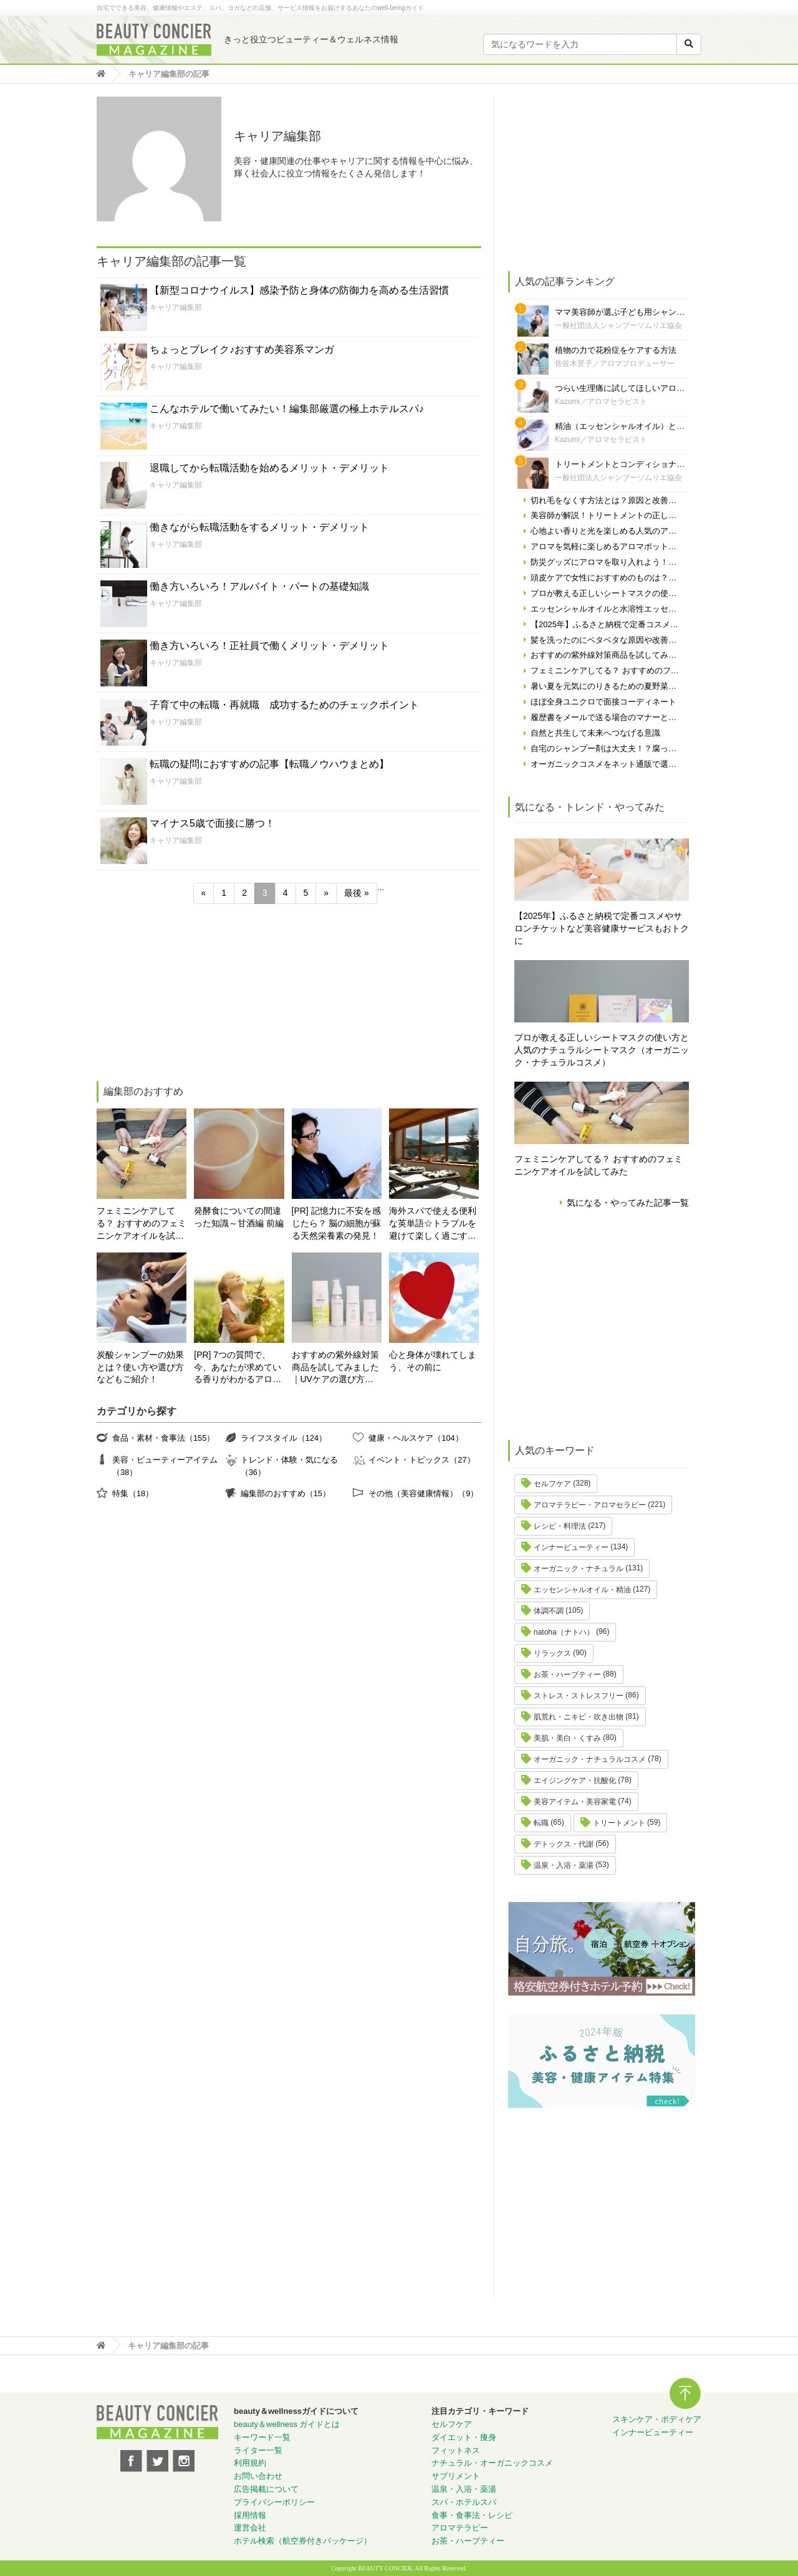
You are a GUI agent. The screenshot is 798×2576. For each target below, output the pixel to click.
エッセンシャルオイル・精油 (582, 1589)
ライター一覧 (258, 2450)
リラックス (552, 1653)
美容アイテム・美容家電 (575, 1801)
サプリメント (455, 2476)
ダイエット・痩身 (463, 2437)
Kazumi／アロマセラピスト (601, 401)
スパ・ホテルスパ (463, 2502)
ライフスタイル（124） (284, 1438)
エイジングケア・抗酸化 (575, 1780)
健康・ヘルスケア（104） (415, 1438)
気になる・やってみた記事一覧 (628, 1203)
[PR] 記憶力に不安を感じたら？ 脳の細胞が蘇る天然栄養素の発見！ (337, 1223)
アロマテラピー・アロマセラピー (590, 1505)
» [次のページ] (326, 893)
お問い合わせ (258, 2476)
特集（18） (132, 1493)
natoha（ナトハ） (564, 1632)
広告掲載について (266, 2489)
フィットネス (455, 2450)
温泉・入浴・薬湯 (564, 1865)
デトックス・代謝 (564, 1844)
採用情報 (250, 2515)
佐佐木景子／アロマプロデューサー (615, 363)
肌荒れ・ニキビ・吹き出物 (578, 1717)
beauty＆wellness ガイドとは (287, 2424)
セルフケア (552, 1483)
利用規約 (250, 2463)
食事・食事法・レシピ (471, 2515)
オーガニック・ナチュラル (578, 1568)
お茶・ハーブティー (567, 1674)
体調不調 (549, 1611)
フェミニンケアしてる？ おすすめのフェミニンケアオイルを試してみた (141, 1224)
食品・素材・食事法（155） (163, 1438)
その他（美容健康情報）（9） (423, 1493)
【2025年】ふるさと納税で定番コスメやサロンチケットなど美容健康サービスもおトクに (601, 928)
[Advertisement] (190, 994)
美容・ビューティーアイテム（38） (165, 1466)
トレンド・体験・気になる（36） (289, 1466)
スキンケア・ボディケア (656, 2419)
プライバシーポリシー (274, 2502)
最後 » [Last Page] (356, 893)
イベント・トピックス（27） (421, 1459)
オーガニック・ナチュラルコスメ (590, 1759)
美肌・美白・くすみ (567, 1738)
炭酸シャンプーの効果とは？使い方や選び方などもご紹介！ (140, 1367)
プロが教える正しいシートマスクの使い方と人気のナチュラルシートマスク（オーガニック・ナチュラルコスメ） (601, 1049)
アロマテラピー (459, 2527)
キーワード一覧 (262, 2437)
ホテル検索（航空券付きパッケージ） (303, 2540)
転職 (541, 1823)
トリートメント (619, 1823)
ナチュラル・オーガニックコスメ (492, 2463)
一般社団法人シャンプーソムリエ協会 (618, 325)
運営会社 (250, 2527)
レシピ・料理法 (560, 1526)
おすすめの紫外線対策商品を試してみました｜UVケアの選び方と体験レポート (335, 1368)
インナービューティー (571, 1547)
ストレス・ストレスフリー (578, 1695)
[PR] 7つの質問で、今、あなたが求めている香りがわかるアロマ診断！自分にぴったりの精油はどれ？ (237, 1368)
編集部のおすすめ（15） (285, 1493)
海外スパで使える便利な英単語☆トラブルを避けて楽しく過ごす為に (432, 1224)
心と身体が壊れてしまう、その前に (432, 1361)
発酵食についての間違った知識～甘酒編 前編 (239, 1217)
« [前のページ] (203, 893)
